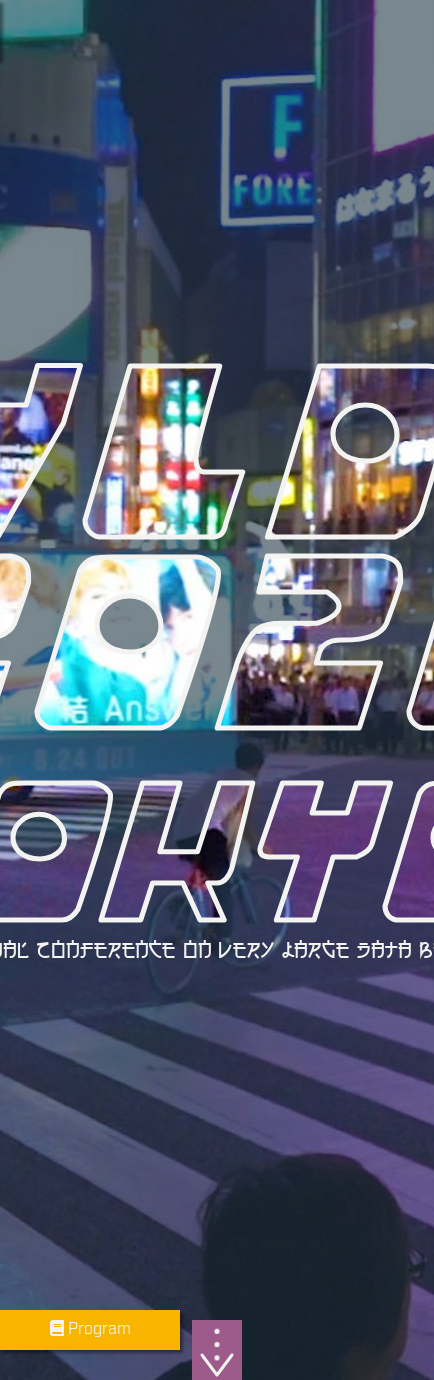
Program (90, 1329)
